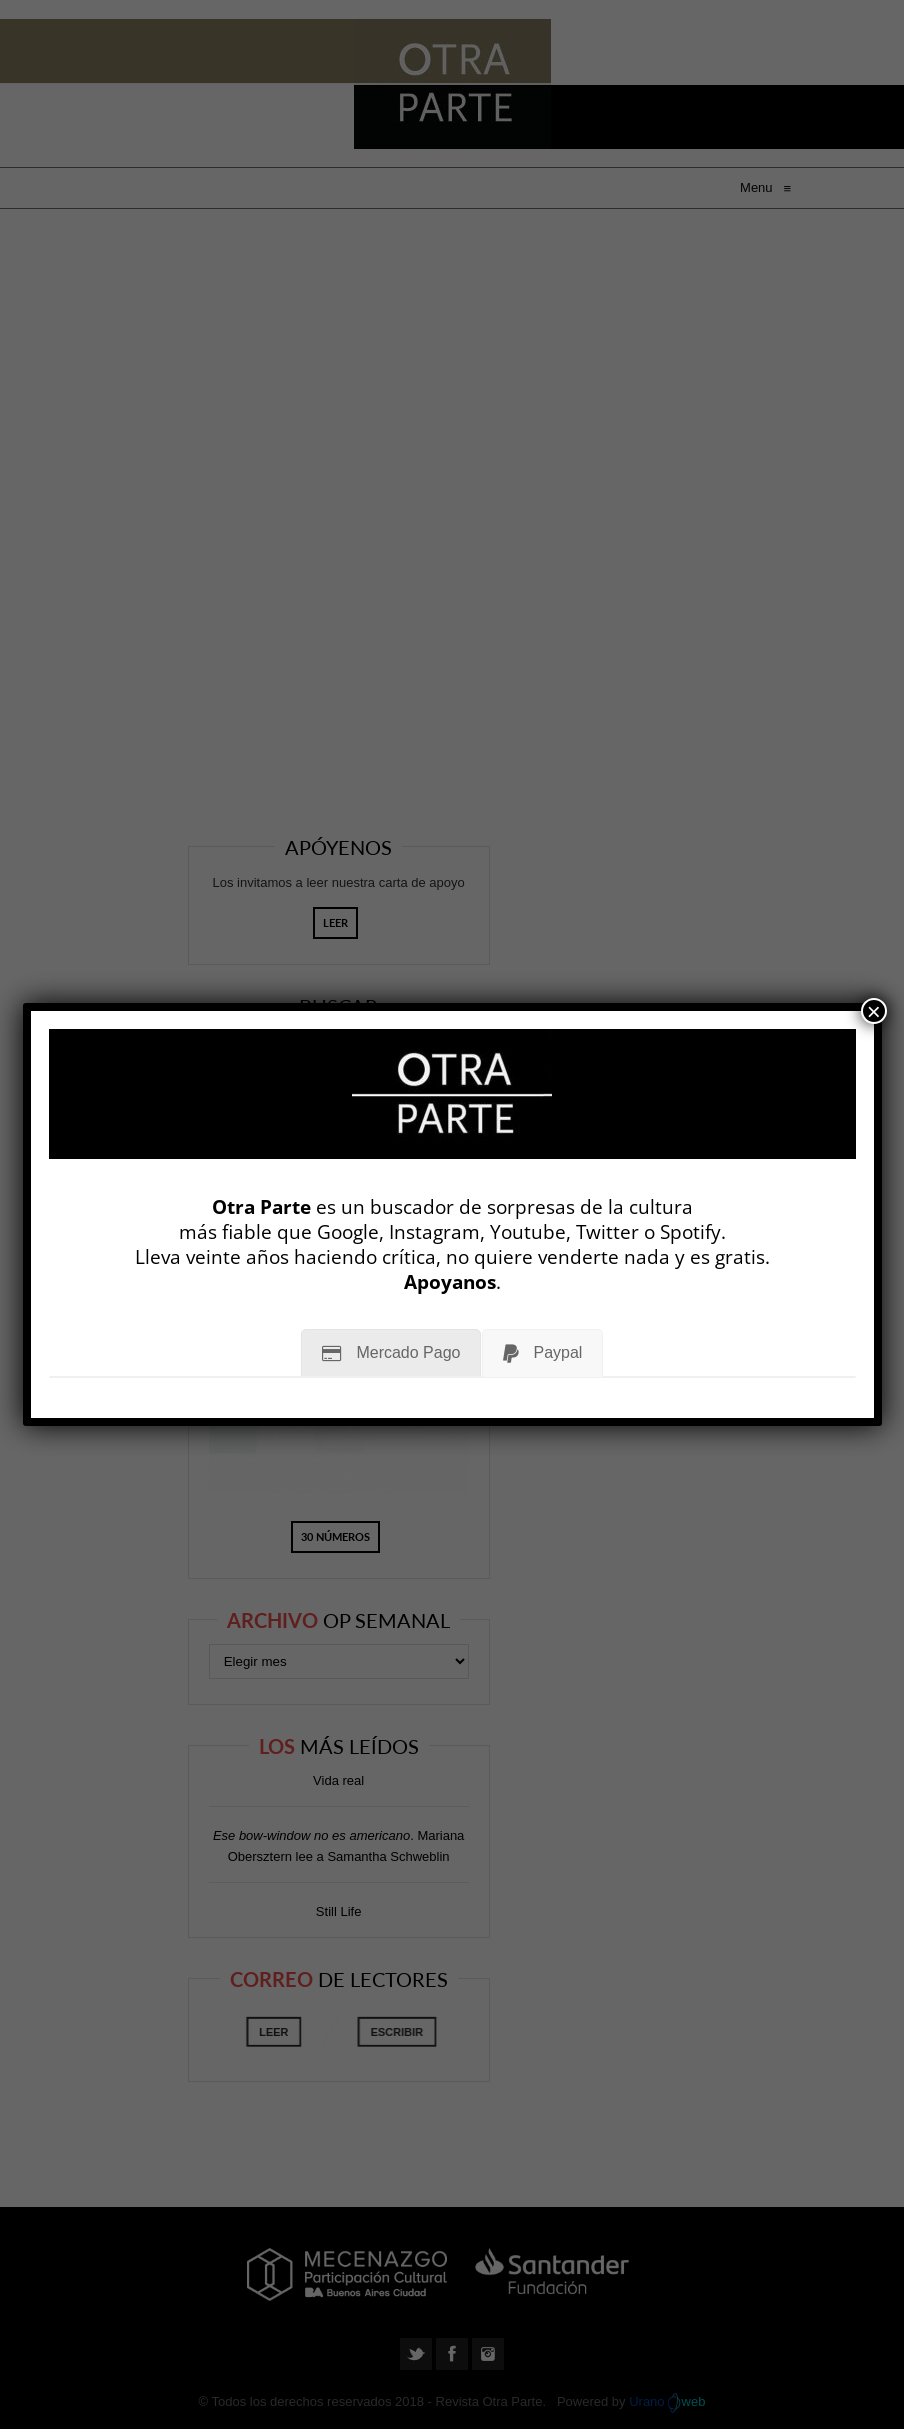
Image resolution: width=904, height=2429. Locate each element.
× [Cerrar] (874, 1011)
